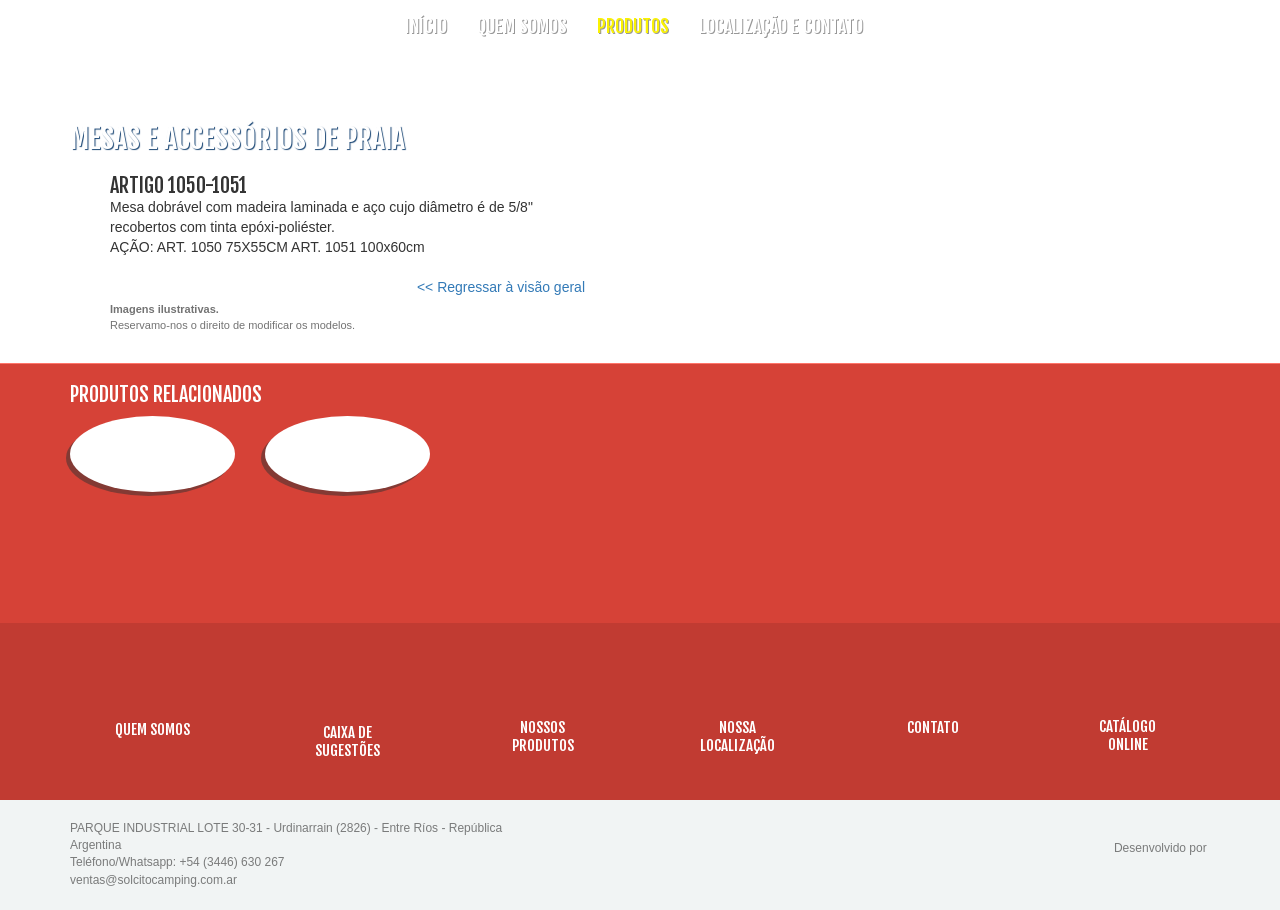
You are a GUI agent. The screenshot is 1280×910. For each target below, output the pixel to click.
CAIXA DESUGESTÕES (347, 741)
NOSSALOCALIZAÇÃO (737, 736)
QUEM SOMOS (522, 26)
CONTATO (933, 727)
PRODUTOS (633, 26)
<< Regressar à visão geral (501, 287)
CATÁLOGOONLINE (1127, 735)
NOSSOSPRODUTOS (543, 736)
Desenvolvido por (1162, 848)
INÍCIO (426, 26)
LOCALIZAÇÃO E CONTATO (781, 26)
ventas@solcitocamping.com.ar (153, 880)
